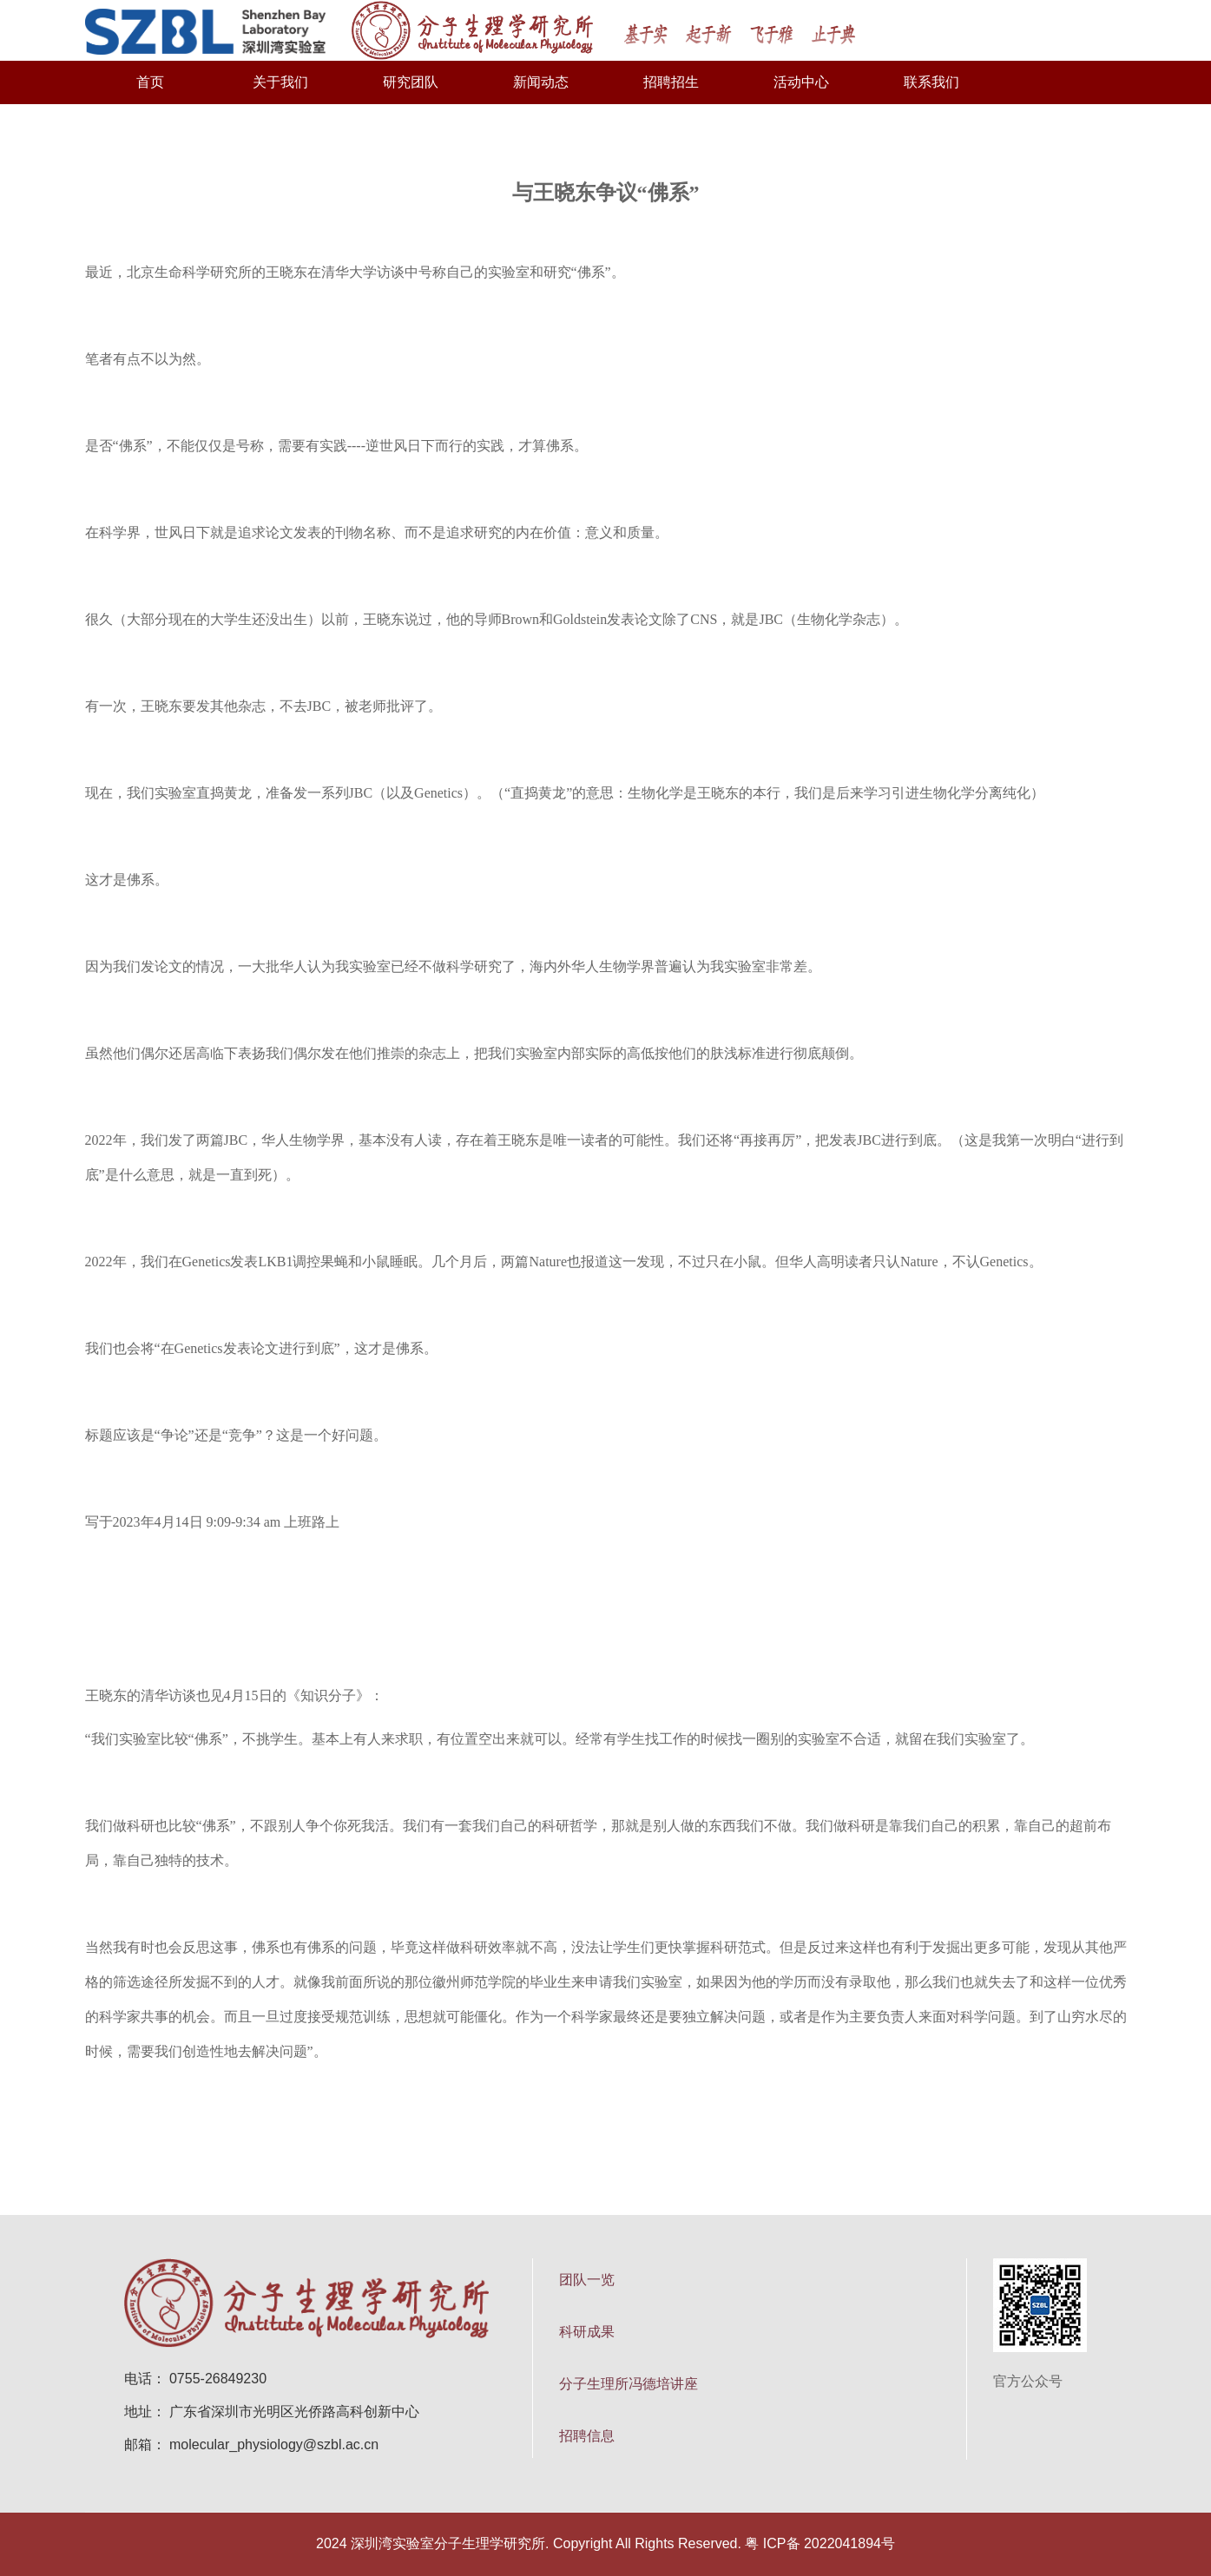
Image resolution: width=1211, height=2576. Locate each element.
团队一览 (587, 2279)
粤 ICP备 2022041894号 (820, 2543)
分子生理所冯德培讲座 (628, 2383)
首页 (150, 82)
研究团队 (410, 82)
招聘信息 (587, 2435)
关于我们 (280, 82)
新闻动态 (541, 82)
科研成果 (587, 2331)
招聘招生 (671, 82)
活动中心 (801, 82)
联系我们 (931, 82)
